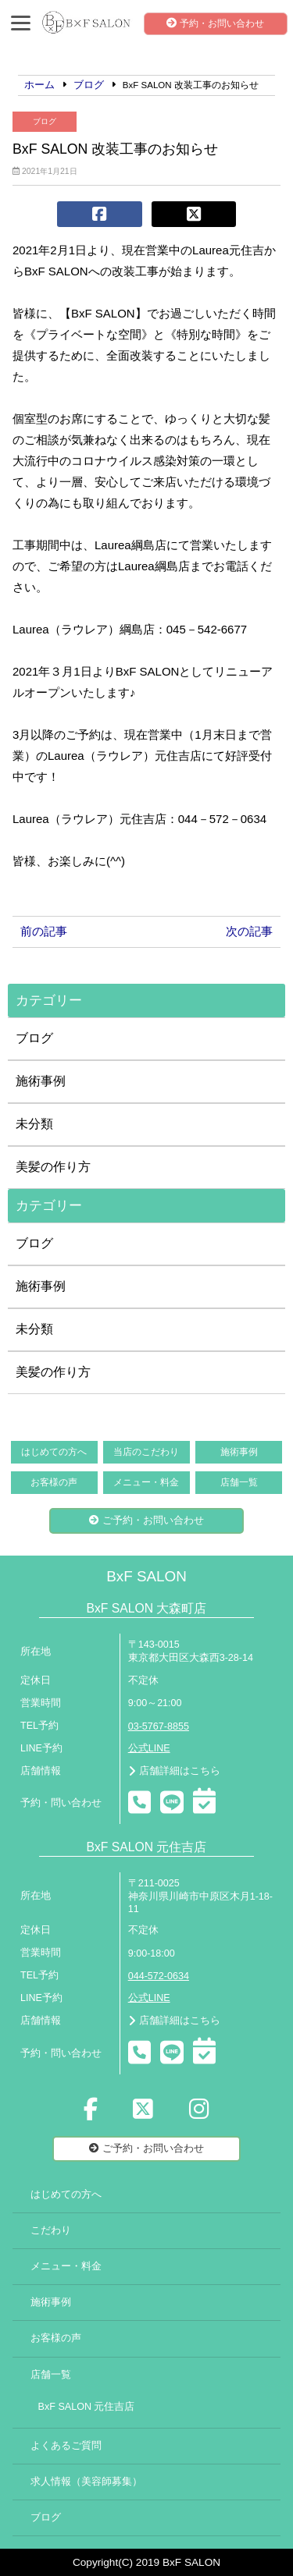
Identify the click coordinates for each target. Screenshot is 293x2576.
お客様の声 (53, 1482)
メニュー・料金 (146, 1482)
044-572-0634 (158, 1976)
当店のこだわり (146, 1451)
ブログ (44, 121)
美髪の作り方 (53, 1166)
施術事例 (41, 1081)
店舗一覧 (239, 1482)
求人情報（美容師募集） (86, 2481)
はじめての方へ (54, 1451)
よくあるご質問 (66, 2445)
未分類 (34, 1123)
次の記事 (249, 931)
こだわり (50, 2230)
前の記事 (43, 931)
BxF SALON (146, 1576)
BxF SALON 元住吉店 (86, 2406)
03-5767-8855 (158, 1726)
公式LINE (149, 1748)
